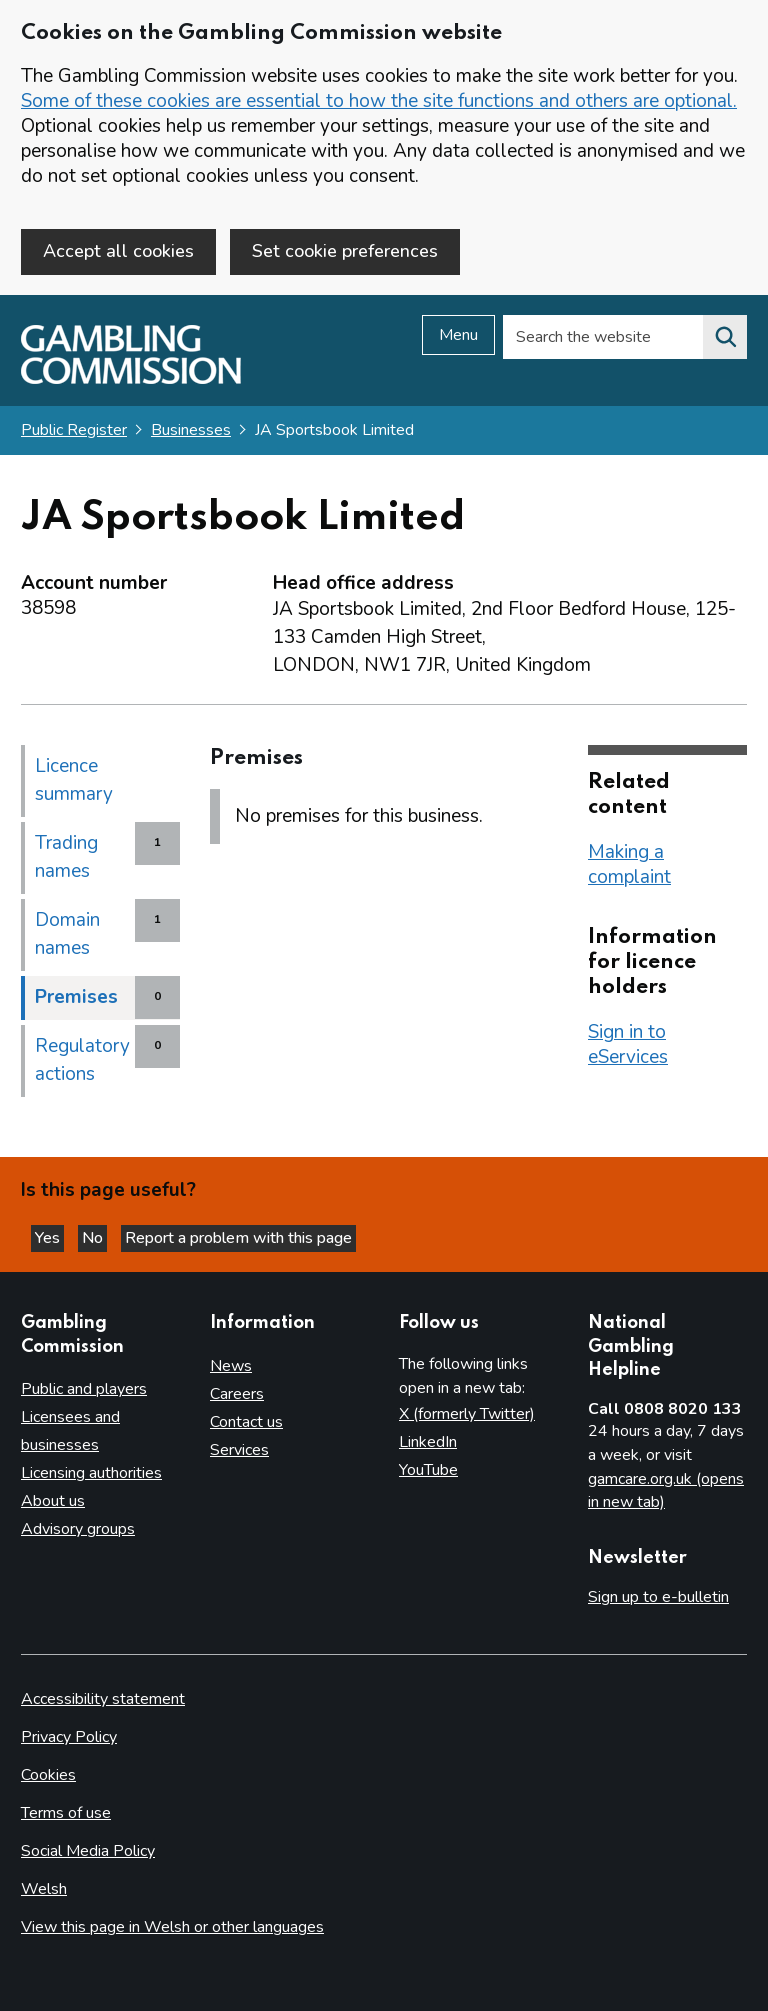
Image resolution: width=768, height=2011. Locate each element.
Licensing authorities (91, 1473)
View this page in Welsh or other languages (172, 1927)
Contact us (246, 1422)
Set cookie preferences (345, 251)
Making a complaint (629, 864)
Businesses (191, 430)
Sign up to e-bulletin (658, 1597)
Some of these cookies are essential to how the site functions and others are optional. (379, 101)
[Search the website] (725, 337)
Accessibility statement (103, 1699)
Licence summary (74, 780)
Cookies (48, 1775)
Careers (237, 1394)
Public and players (84, 1389)
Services (239, 1450)
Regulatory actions (82, 1060)
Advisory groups (78, 1529)
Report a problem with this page (238, 1238)
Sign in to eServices (628, 1044)
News (231, 1366)
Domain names (67, 934)
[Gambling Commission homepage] (131, 379)
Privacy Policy (69, 1737)
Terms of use (66, 1813)
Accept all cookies (118, 251)
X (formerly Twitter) (467, 1414)
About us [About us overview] (53, 1501)
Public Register (74, 430)
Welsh (44, 1889)
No (94, 1238)
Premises (76, 997)
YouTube (428, 1470)
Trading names (66, 857)
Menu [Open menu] (458, 335)
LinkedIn (428, 1442)
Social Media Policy (88, 1851)
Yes (49, 1238)
